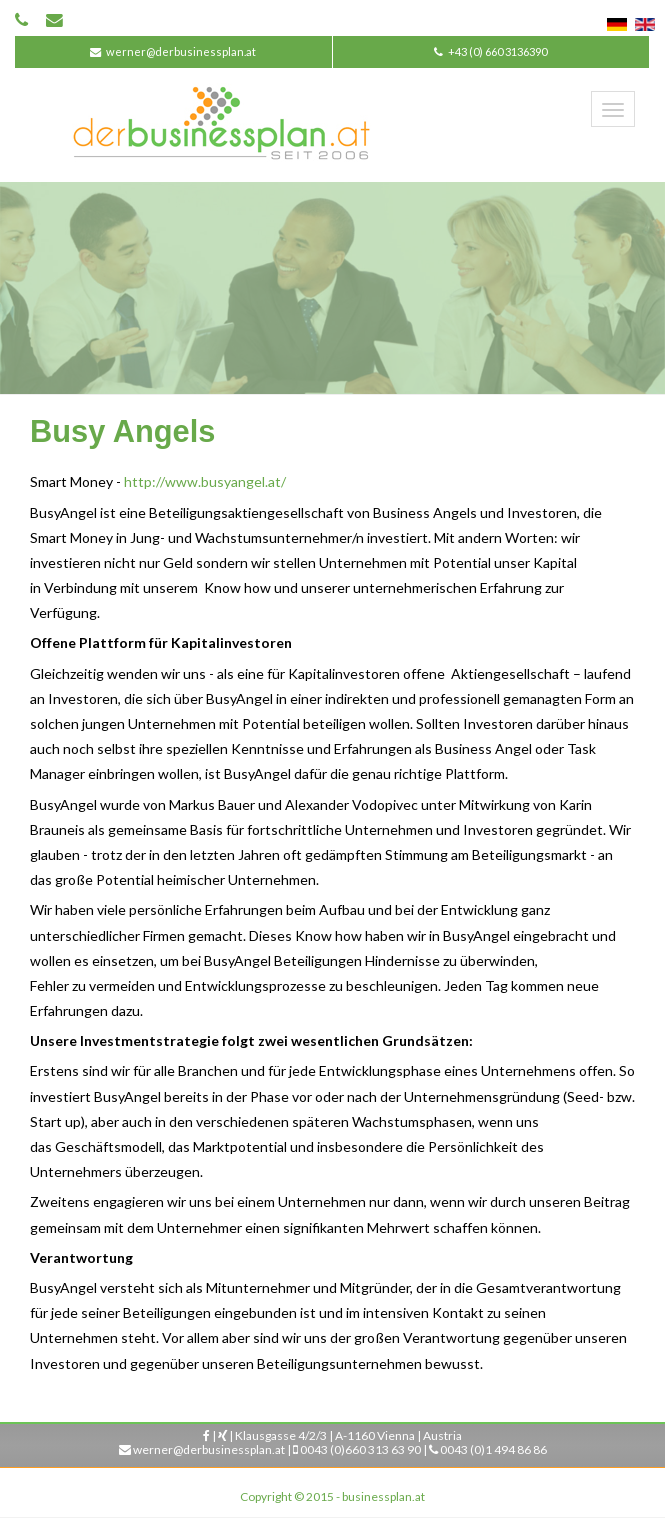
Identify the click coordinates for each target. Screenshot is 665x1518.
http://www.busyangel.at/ (205, 481)
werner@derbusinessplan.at (181, 51)
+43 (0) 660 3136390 (497, 51)
